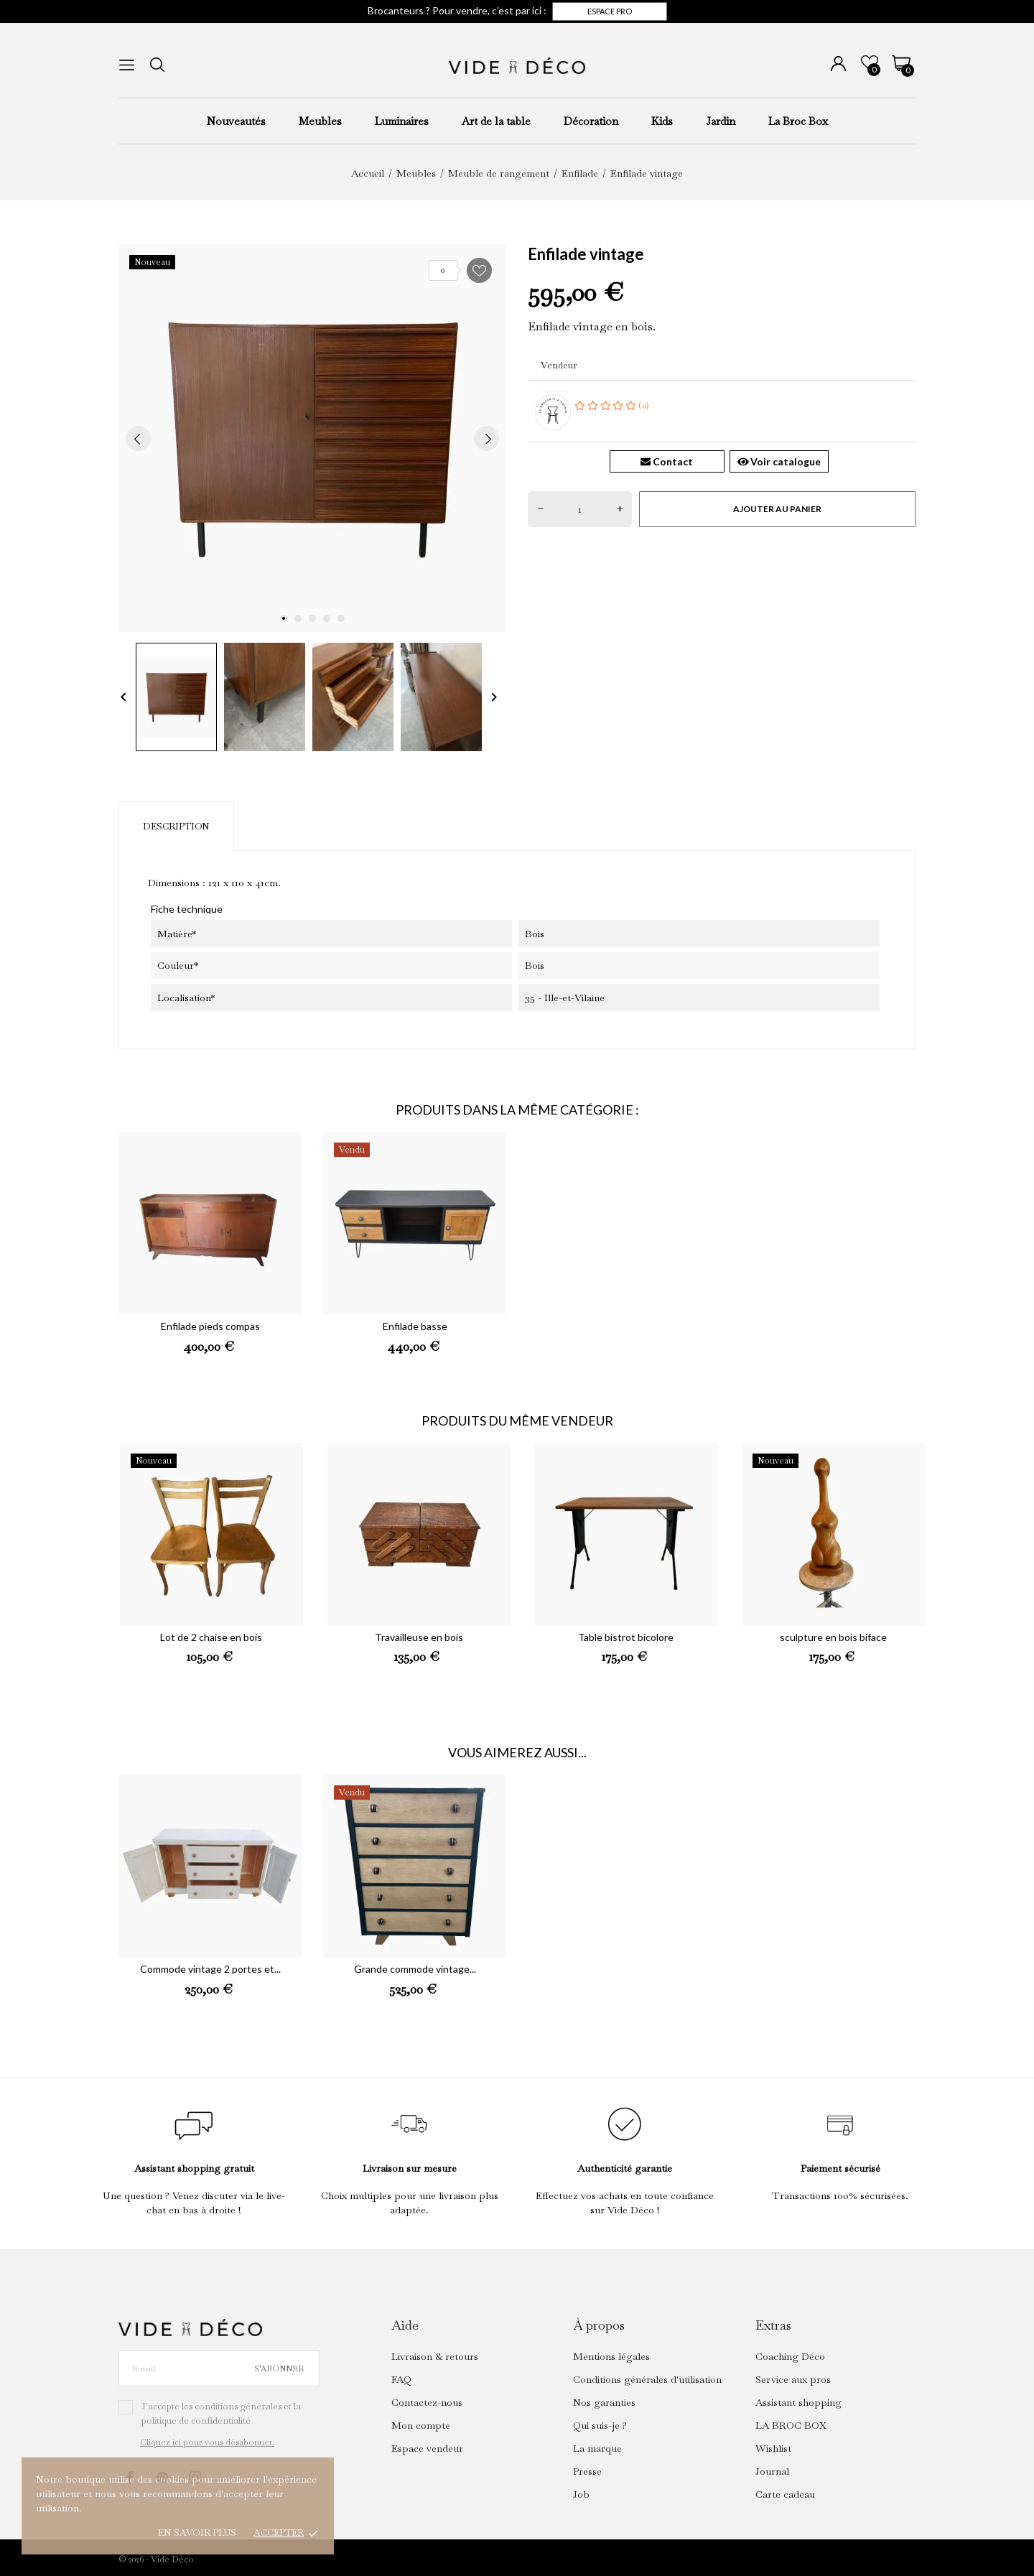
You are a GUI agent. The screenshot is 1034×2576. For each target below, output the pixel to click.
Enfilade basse (415, 1326)
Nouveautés (236, 121)
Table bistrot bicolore (626, 1637)
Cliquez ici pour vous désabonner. (207, 2442)
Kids (662, 121)
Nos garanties (604, 2402)
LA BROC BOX (790, 2425)
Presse (587, 2471)
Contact (667, 461)
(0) (611, 405)
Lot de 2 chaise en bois (211, 1637)
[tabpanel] (312, 438)
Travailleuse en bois (419, 1637)
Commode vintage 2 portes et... (210, 1969)
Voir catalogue (779, 461)
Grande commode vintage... (415, 1969)
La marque (597, 2448)
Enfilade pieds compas (210, 1326)
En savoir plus (197, 2532)
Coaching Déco (790, 2356)
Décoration (591, 121)
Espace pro (609, 11)
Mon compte (420, 2425)
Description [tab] (176, 826)
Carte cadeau (785, 2494)
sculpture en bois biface (833, 1637)
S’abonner (279, 2368)
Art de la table (496, 121)
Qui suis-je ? (600, 2425)
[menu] (126, 65)
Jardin (720, 121)
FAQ (401, 2379)
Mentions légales (611, 2356)
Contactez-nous (426, 2402)
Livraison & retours (434, 2356)
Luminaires (402, 121)
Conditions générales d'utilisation (647, 2379)
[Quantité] (579, 509)
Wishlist (773, 2448)
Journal (772, 2471)
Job (581, 2494)
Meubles (320, 121)
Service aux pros (793, 2379)
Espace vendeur (427, 2448)
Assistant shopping (798, 2402)
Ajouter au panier (777, 508)
